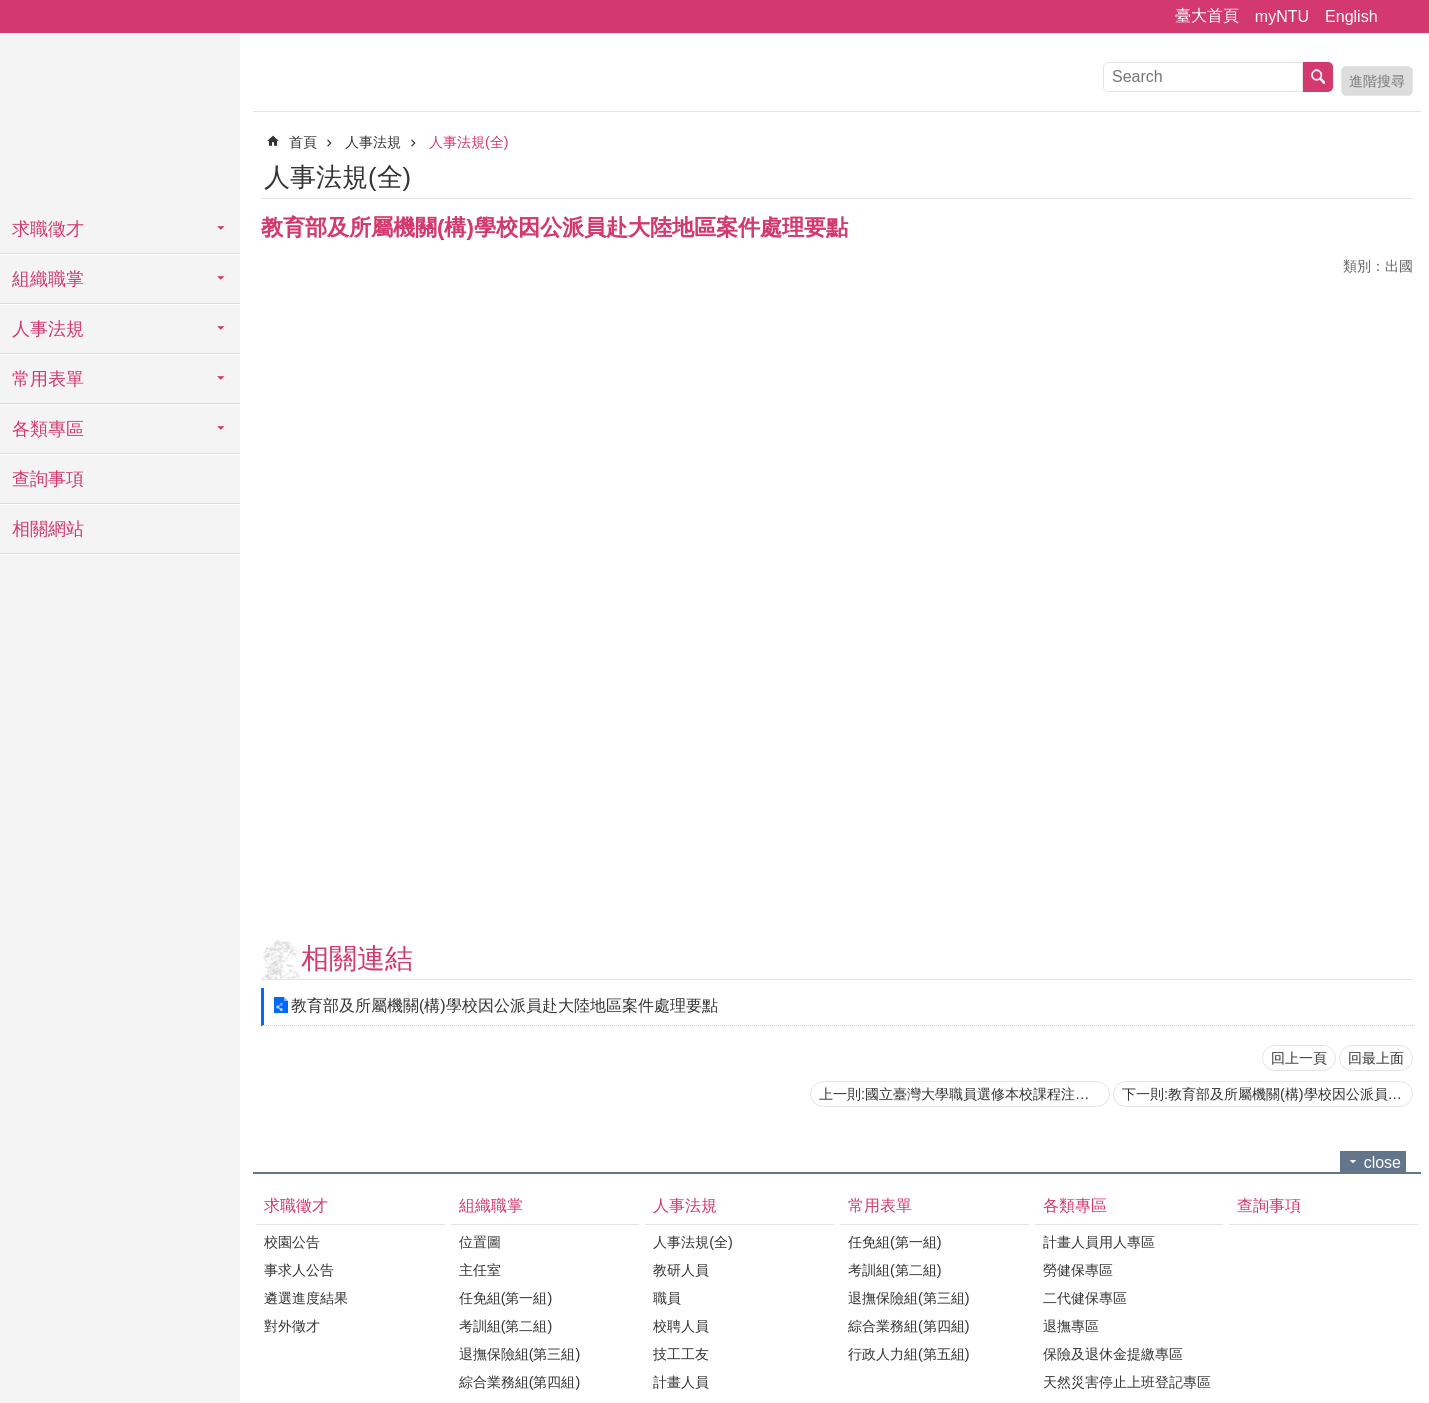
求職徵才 (48, 229)
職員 (667, 1298)
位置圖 (480, 1242)
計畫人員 (681, 1382)
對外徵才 (292, 1326)
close (1382, 1162)
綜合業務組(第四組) (520, 1382)
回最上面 (1376, 1058)
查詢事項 (48, 479)
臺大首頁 (1207, 15)
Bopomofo (1401, 174)
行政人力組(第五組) (909, 1354)
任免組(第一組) (506, 1298)
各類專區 (48, 429)
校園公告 (292, 1242)
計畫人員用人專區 (1099, 1242)
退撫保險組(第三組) (520, 1354)
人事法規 (48, 329)
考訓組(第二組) (506, 1326)
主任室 (480, 1270)
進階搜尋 (1377, 81)
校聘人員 (681, 1326)
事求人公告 (299, 1270)
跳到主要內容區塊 (10, 10)
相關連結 (357, 958)
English (1351, 16)
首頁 (303, 142)
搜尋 (1318, 77)
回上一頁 (1299, 1058)
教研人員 (681, 1270)
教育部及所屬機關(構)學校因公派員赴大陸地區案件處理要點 (504, 1005)
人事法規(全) (469, 142)
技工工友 (681, 1354)
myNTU (1282, 16)
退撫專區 (1071, 1326)
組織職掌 (48, 279)
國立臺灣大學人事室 (120, 120)
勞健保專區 (1078, 1270)
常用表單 (48, 379)
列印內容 (1374, 174)
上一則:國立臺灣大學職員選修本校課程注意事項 (964, 1094)
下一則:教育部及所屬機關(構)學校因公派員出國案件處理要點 (1267, 1094)
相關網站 (48, 529)
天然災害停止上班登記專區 (1127, 1382)
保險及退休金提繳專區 (1113, 1354)
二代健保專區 (1085, 1298)
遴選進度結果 (306, 1298)
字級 (1402, 17)
